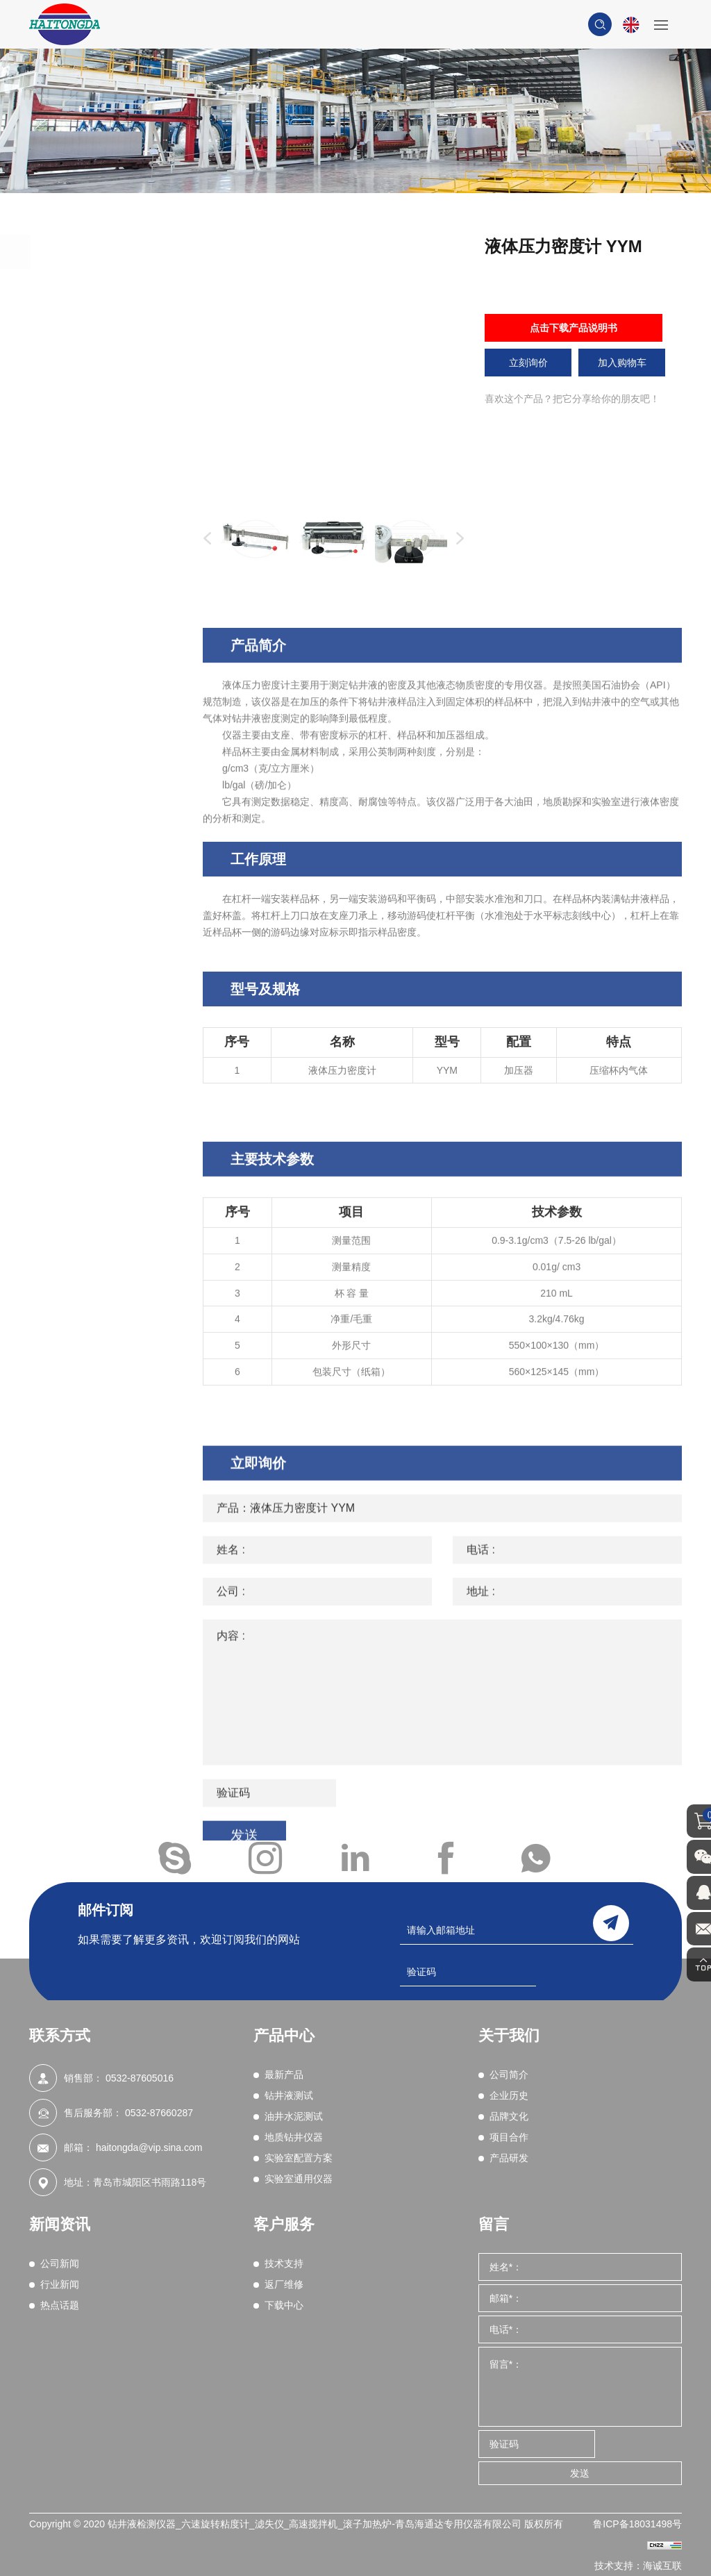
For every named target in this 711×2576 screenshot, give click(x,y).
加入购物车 (622, 362)
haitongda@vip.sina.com (149, 2147)
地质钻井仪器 (97, 551)
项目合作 (509, 2137)
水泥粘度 (90, 472)
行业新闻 (59, 2284)
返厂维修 (284, 2284)
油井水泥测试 (97, 365)
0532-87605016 (140, 2078)
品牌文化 (509, 2116)
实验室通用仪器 (103, 628)
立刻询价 (528, 362)
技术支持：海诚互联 (638, 2565)
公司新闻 (59, 2263)
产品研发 (509, 2157)
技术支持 (284, 2263)
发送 (579, 2473)
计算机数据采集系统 (114, 418)
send (611, 1922)
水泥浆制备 (95, 490)
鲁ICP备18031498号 (637, 2523)
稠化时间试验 (100, 508)
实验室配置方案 (103, 590)
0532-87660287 (159, 2112)
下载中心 (284, 2305)
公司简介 (509, 2074)
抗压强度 (90, 400)
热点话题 (59, 2305)
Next (457, 539)
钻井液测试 (91, 326)
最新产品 (85, 287)
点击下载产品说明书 (573, 327)
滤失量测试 (95, 436)
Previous (204, 539)
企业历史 (509, 2095)
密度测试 (90, 454)
